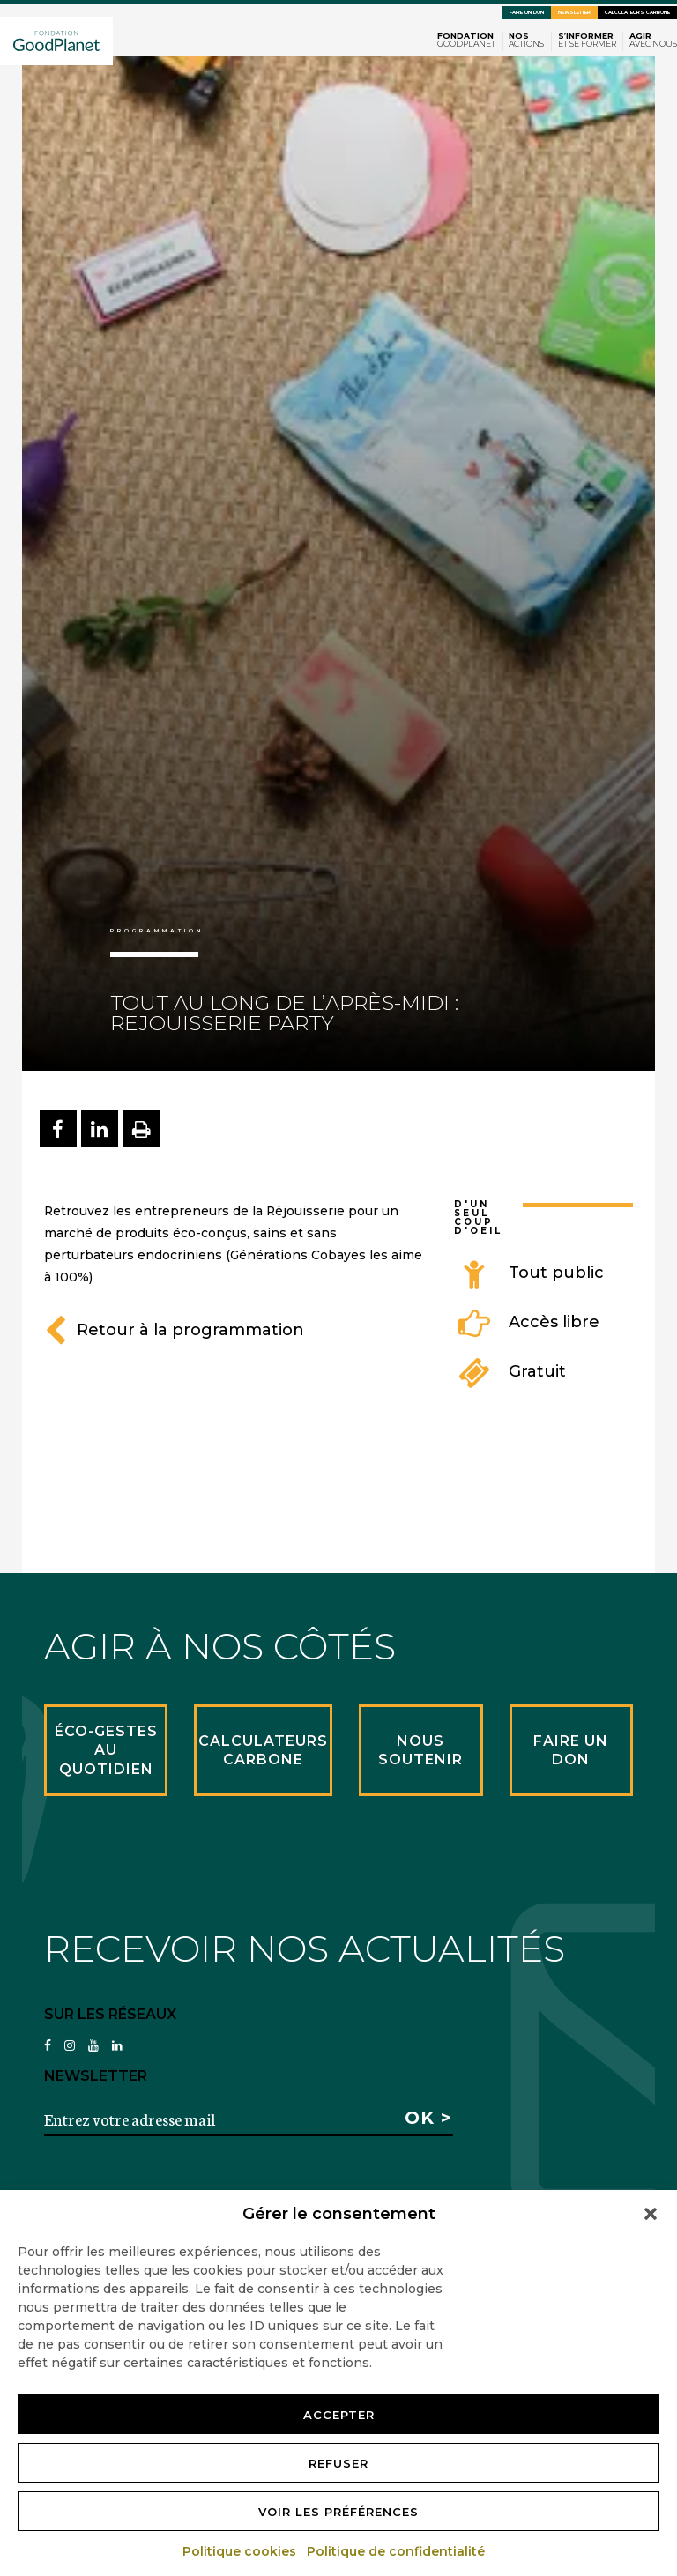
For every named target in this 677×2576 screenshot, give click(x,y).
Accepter (339, 2415)
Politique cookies (240, 2551)
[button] (650, 2214)
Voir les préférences (338, 2512)
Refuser (338, 2463)
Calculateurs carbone (637, 12)
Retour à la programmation (174, 1330)
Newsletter (574, 12)
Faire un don (527, 12)
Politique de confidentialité (397, 2551)
